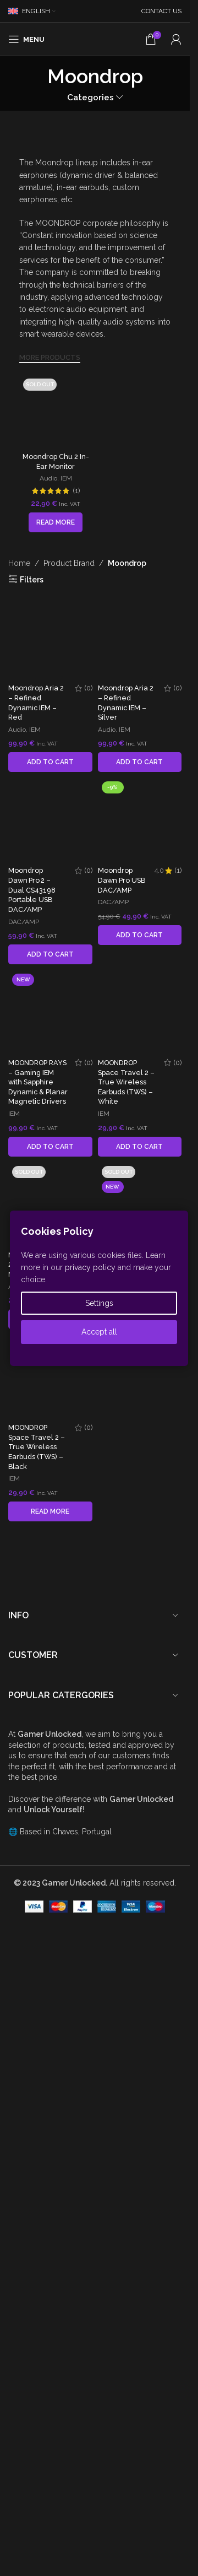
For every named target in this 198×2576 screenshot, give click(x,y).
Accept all (99, 1331)
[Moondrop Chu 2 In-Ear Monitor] (55, 380)
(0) (88, 1368)
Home (19, 500)
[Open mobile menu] (26, 39)
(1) (76, 428)
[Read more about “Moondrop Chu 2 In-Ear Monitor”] (55, 459)
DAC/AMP (23, 1601)
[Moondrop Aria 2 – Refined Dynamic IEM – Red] (50, 945)
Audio (48, 415)
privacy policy (90, 1267)
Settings (99, 1303)
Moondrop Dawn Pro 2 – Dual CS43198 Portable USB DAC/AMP (32, 1570)
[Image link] (43, 138)
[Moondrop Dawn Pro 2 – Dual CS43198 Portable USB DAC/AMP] (50, 1499)
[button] (50, 1442)
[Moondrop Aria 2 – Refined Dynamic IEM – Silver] (140, 945)
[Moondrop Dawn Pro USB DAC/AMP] (140, 1870)
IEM (66, 415)
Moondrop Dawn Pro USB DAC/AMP (121, 2302)
